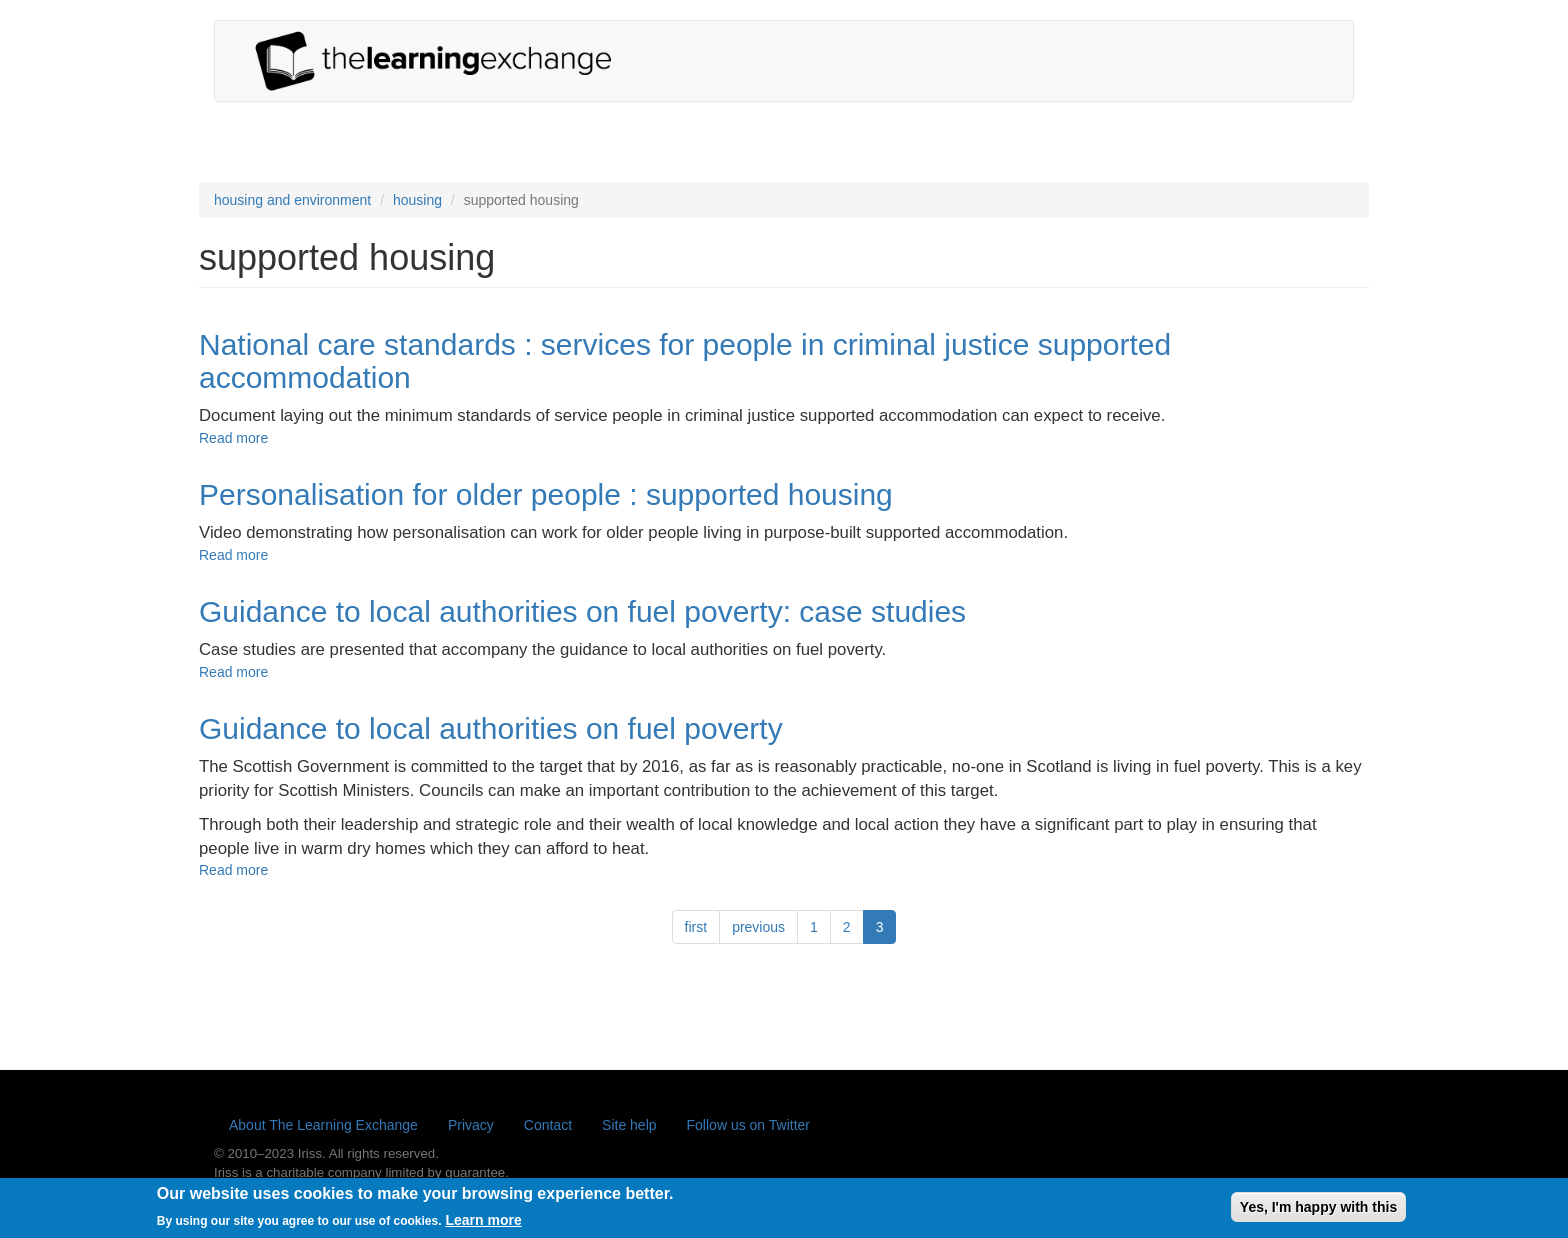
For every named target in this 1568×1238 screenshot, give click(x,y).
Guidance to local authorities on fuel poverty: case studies (582, 611)
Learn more (483, 1225)
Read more (233, 438)
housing (417, 200)
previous (758, 927)
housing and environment (292, 200)
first (696, 927)
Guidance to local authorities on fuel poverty (491, 728)
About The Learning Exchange (323, 1125)
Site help (629, 1125)
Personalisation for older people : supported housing (546, 494)
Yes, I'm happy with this (1318, 1211)
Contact (548, 1125)
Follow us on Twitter (748, 1125)
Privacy (471, 1125)
